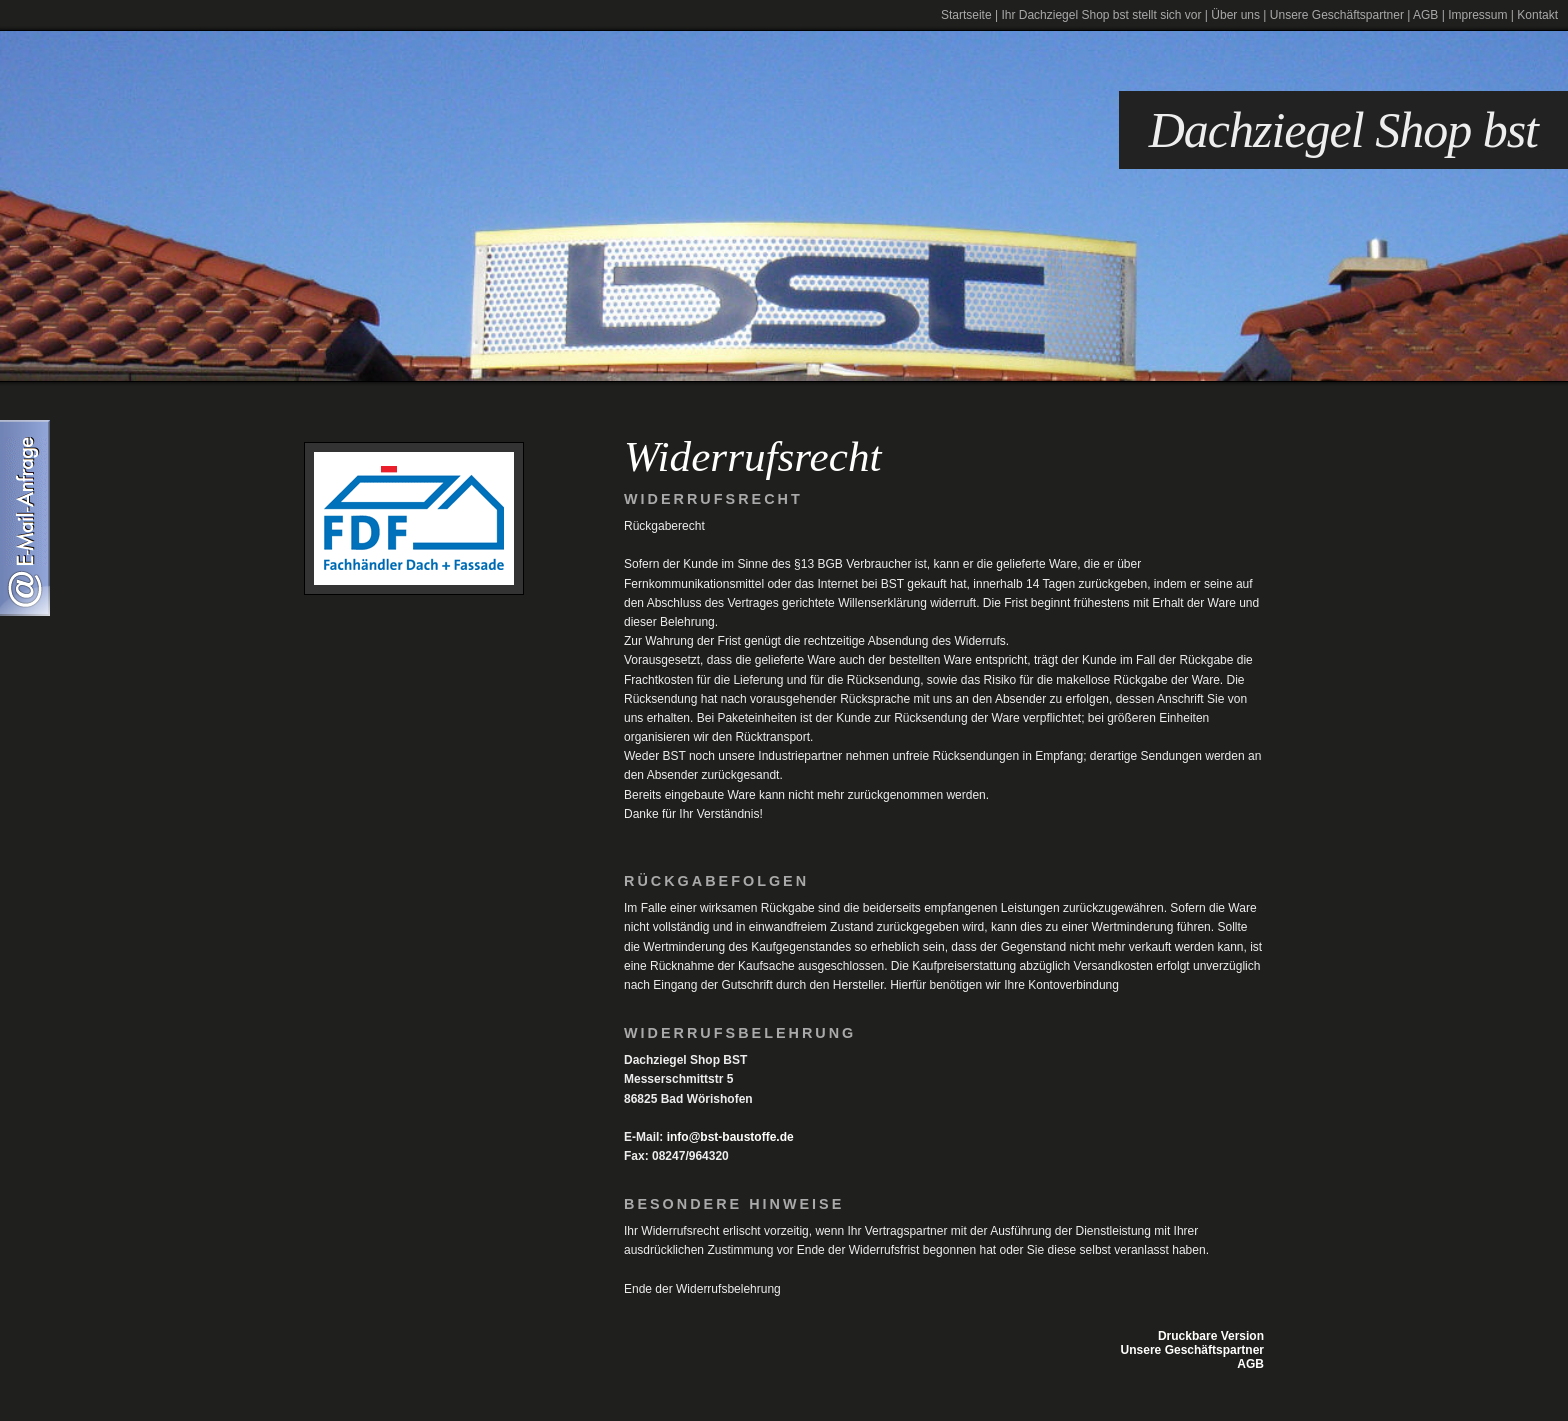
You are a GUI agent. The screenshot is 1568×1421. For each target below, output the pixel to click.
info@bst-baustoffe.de (730, 1137)
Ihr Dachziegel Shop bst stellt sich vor (1101, 15)
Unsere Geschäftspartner (1337, 15)
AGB (1425, 15)
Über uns (1235, 15)
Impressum (1477, 15)
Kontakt (1537, 15)
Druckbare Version (1211, 1336)
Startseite (966, 15)
